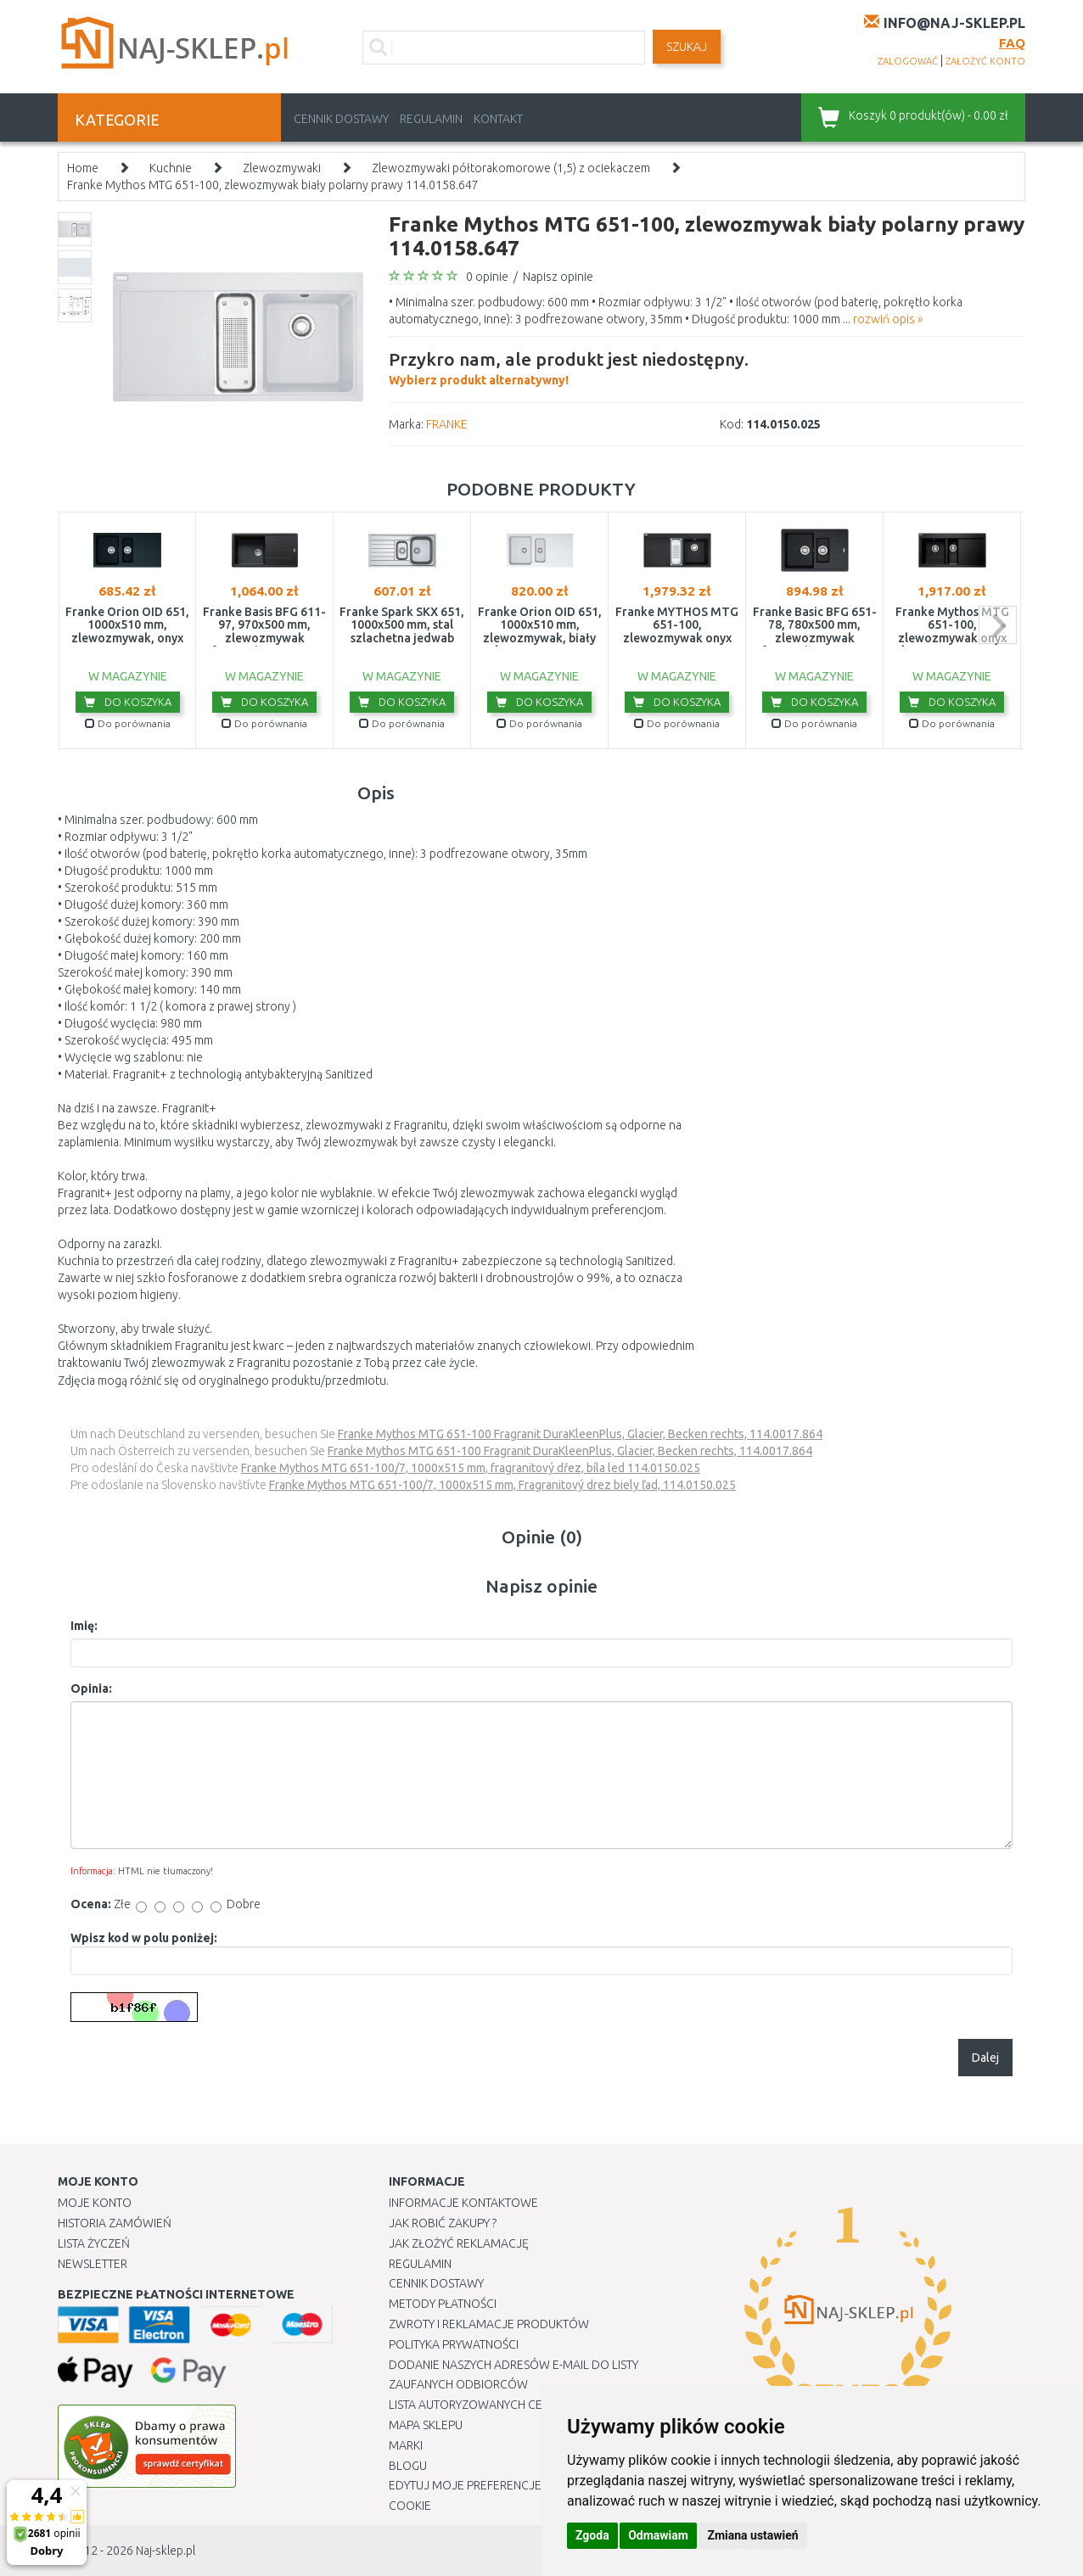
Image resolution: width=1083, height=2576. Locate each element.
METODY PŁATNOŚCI (443, 2303)
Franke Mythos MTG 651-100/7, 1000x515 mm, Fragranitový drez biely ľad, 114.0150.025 (502, 1485)
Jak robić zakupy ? (443, 2223)
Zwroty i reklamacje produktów (489, 2324)
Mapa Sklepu (426, 2425)
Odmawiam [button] (658, 2535)
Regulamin (431, 119)
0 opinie (487, 276)
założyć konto (985, 61)
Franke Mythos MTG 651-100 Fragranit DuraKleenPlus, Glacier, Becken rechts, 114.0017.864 (580, 1434)
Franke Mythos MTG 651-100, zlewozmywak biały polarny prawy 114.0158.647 (273, 185)
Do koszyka (127, 702)
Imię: (84, 1625)
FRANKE (447, 424)
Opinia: (91, 1688)
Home (82, 168)
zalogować (908, 61)
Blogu (408, 2465)
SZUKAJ (686, 46)
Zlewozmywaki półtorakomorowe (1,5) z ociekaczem (511, 168)
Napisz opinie (558, 276)
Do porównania (128, 723)
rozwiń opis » (888, 319)
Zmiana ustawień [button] (752, 2535)
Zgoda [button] (592, 2535)
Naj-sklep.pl (165, 2550)
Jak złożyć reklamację (459, 2243)
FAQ (1012, 43)
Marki (406, 2445)
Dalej (985, 2057)
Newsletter (92, 2264)
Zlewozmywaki (282, 168)
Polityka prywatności (454, 2344)
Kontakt (498, 119)
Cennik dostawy (341, 119)
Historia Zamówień (114, 2223)
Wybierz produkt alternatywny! (569, 366)
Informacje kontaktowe (463, 2202)
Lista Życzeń (94, 2243)
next (998, 625)
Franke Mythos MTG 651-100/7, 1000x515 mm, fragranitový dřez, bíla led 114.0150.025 (470, 1468)
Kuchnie (170, 168)
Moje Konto (95, 2202)
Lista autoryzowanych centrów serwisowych (527, 2404)
